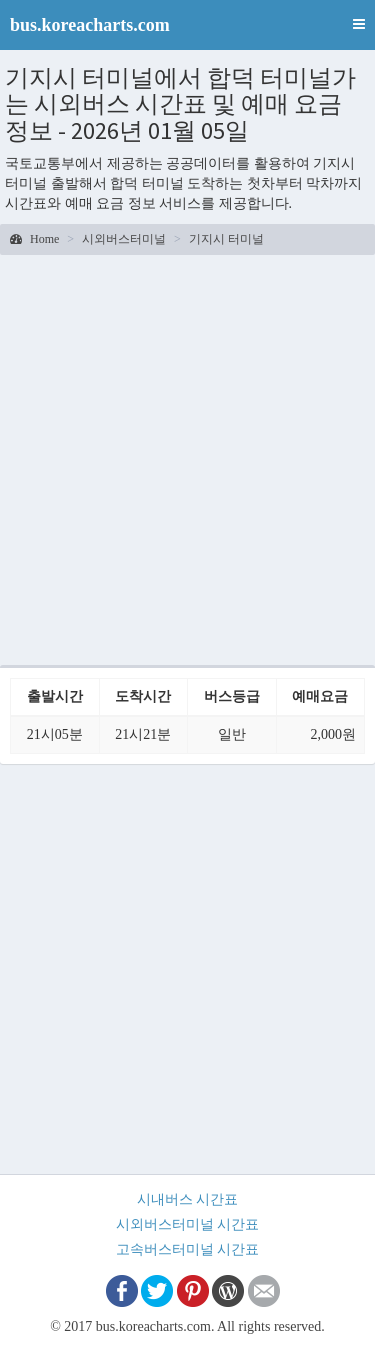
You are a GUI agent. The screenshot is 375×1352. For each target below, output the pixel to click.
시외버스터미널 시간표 (188, 1224)
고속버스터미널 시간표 (188, 1249)
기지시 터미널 (226, 239)
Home (34, 239)
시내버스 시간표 (188, 1199)
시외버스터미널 (124, 239)
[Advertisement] (187, 457)
